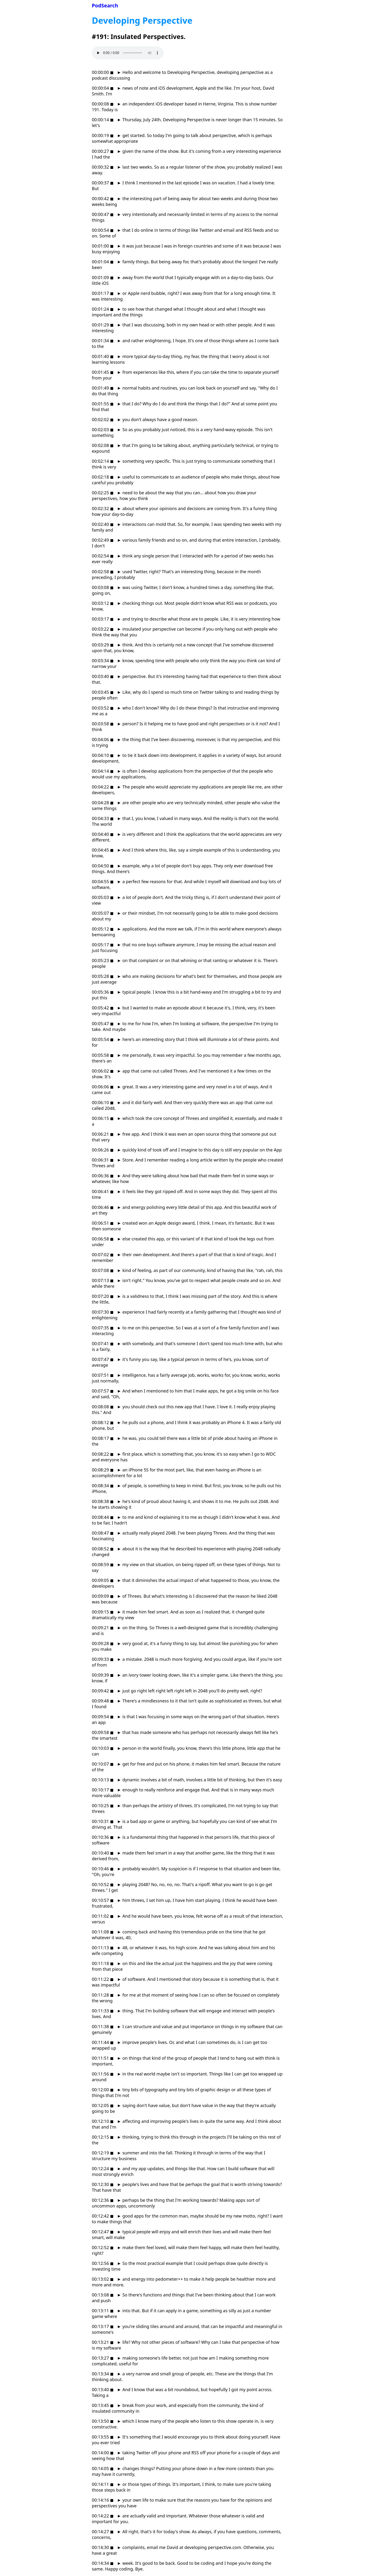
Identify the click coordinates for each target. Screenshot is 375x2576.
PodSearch (105, 5)
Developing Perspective (142, 20)
